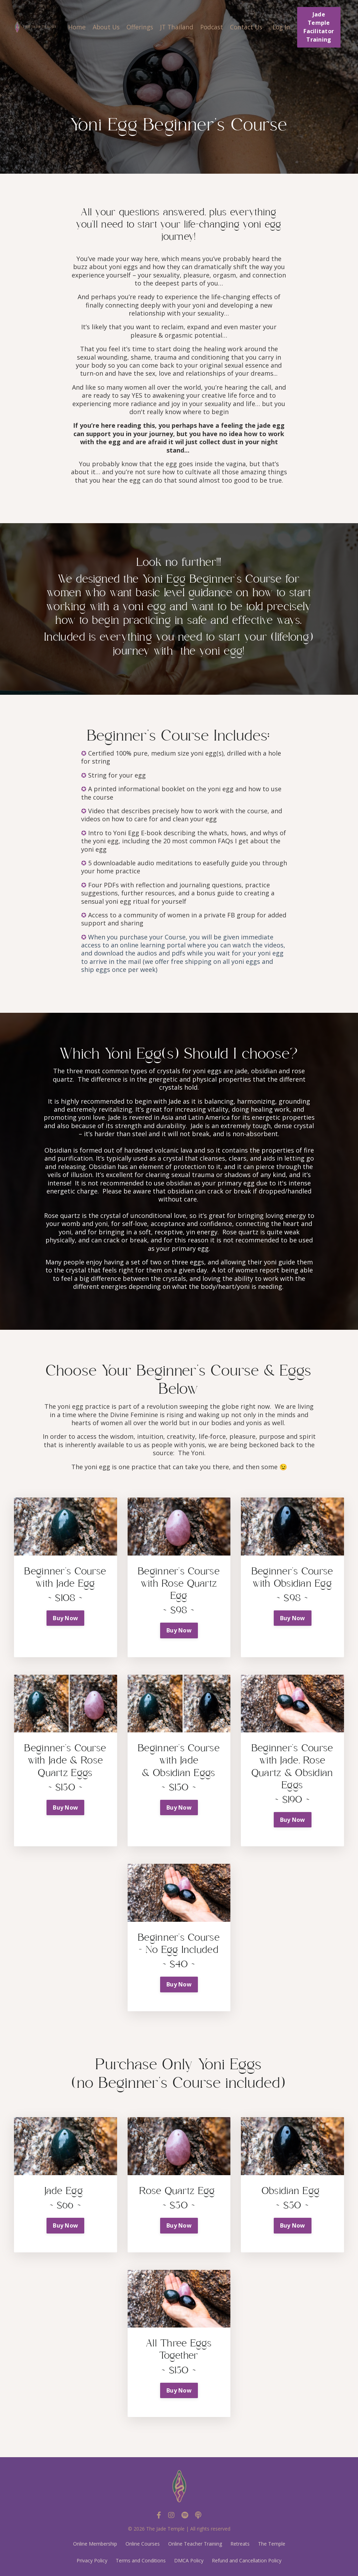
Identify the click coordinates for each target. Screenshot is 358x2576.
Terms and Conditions (141, 2560)
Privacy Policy (92, 2560)
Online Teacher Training (195, 2543)
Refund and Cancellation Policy (246, 2560)
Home (69, 27)
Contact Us (244, 27)
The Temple (271, 2543)
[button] (65, 1527)
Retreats (240, 2543)
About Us (99, 27)
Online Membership (95, 2543)
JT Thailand (172, 27)
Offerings (135, 27)
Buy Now (65, 1618)
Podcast (208, 27)
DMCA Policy (188, 2560)
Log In (281, 27)
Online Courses (143, 2543)
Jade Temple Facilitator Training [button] (318, 27)
